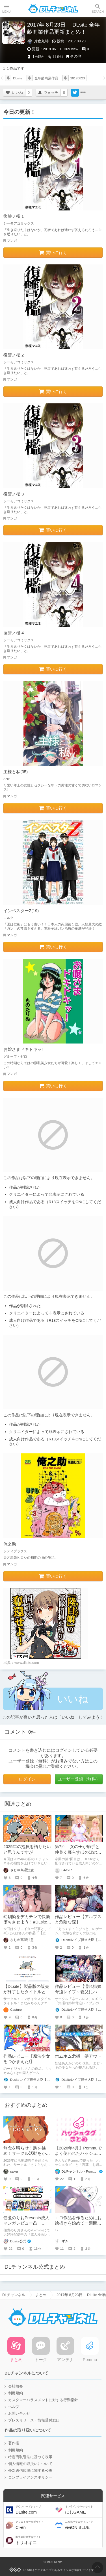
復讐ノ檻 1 (13, 216)
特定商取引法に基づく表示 (30, 2457)
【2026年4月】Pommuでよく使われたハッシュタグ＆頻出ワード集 (78, 2153)
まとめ (40, 2295)
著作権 (13, 2443)
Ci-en (34, 2525)
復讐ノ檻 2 (13, 355)
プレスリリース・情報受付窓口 (34, 2420)
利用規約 (15, 2393)
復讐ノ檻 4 (13, 633)
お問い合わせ (19, 2414)
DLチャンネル (53, 8)
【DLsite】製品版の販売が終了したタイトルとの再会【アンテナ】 (26, 1991)
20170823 (77, 78)
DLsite (17, 78)
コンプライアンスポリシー (30, 2477)
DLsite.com (34, 2509)
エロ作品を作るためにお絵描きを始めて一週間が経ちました (78, 2223)
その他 (75, 56)
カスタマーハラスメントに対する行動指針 (43, 2400)
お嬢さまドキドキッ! (23, 1049)
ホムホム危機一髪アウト (78, 2056)
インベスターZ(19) (21, 910)
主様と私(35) (15, 771)
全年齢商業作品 (46, 78)
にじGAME (83, 2509)
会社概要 (15, 2386)
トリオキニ (34, 2540)
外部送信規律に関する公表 (30, 2471)
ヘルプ (13, 2407)
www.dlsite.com (26, 1663)
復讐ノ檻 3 (13, 494)
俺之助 (9, 1544)
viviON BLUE (83, 2525)
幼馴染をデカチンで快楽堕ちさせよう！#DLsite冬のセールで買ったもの (26, 1922)
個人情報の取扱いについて (30, 2464)
